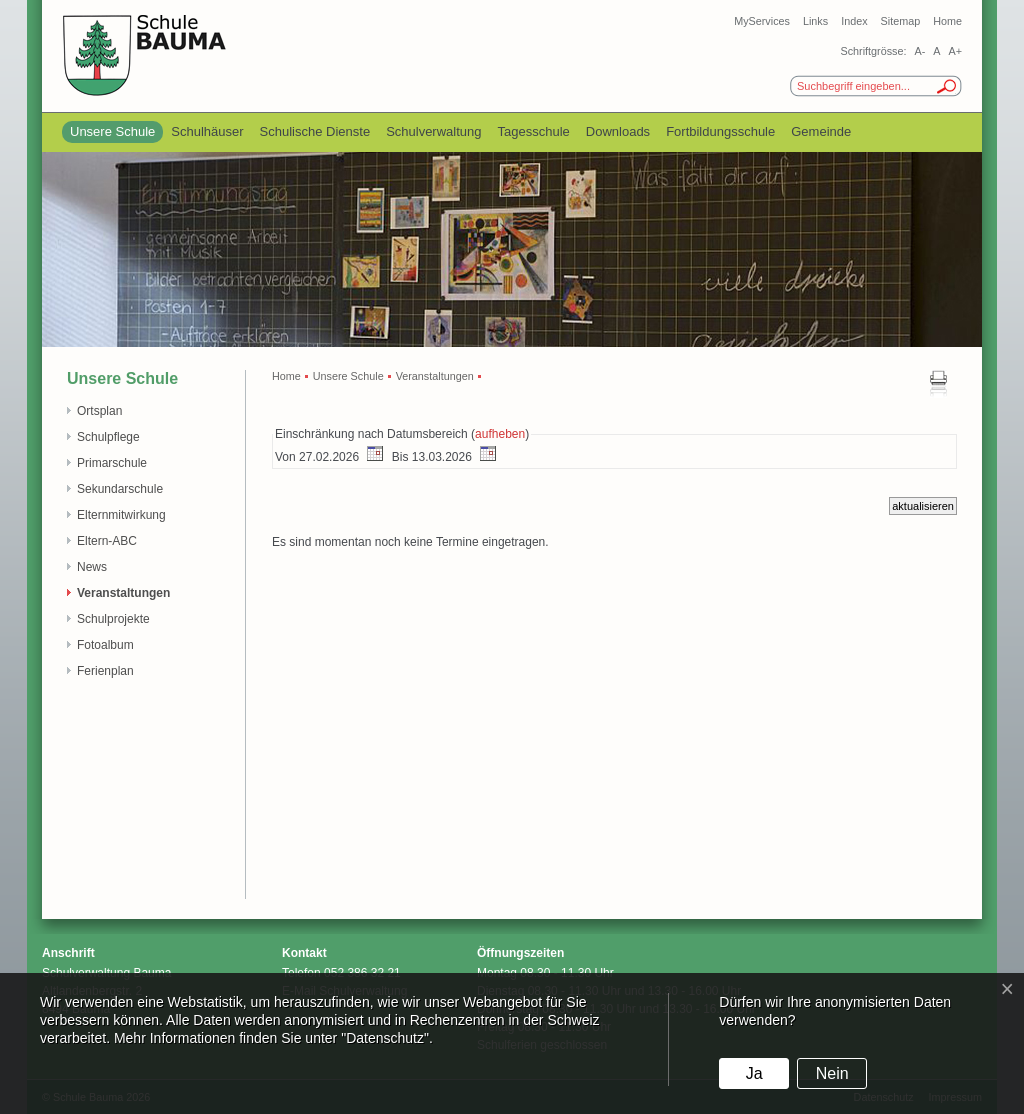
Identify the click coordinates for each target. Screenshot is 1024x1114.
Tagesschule (534, 131)
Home (947, 21)
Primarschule (112, 463)
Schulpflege (108, 437)
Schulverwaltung (433, 131)
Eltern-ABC (107, 541)
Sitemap (901, 21)
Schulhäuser (207, 131)
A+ (955, 51)
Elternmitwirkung (121, 515)
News (92, 567)
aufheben (500, 434)
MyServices (762, 21)
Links (815, 21)
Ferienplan (105, 671)
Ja (754, 1073)
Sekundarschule (120, 489)
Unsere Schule (112, 131)
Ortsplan (99, 411)
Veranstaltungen (123, 593)
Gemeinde (821, 131)
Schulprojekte (113, 619)
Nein (832, 1073)
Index (854, 21)
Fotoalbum (105, 645)
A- (919, 51)
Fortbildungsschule (720, 131)
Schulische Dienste (315, 131)
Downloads (618, 131)
